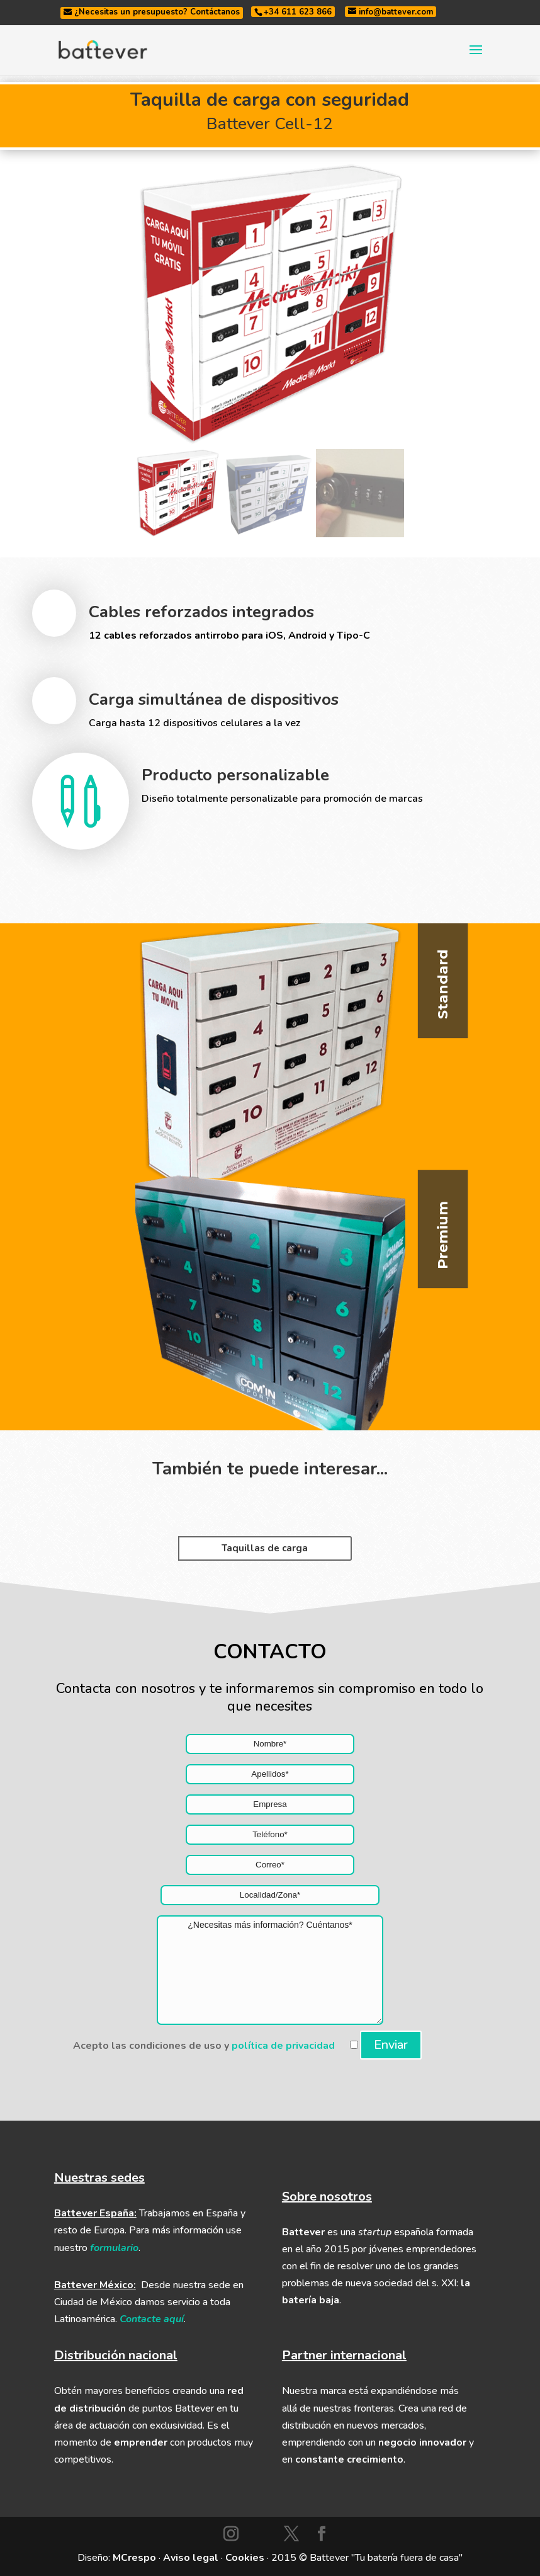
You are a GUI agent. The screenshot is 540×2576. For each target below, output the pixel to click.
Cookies (244, 2558)
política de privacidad (283, 2046)
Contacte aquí (152, 2319)
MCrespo (134, 2558)
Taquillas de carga (265, 1548)
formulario (114, 2248)
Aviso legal (190, 2558)
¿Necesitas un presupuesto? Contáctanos (152, 12)
